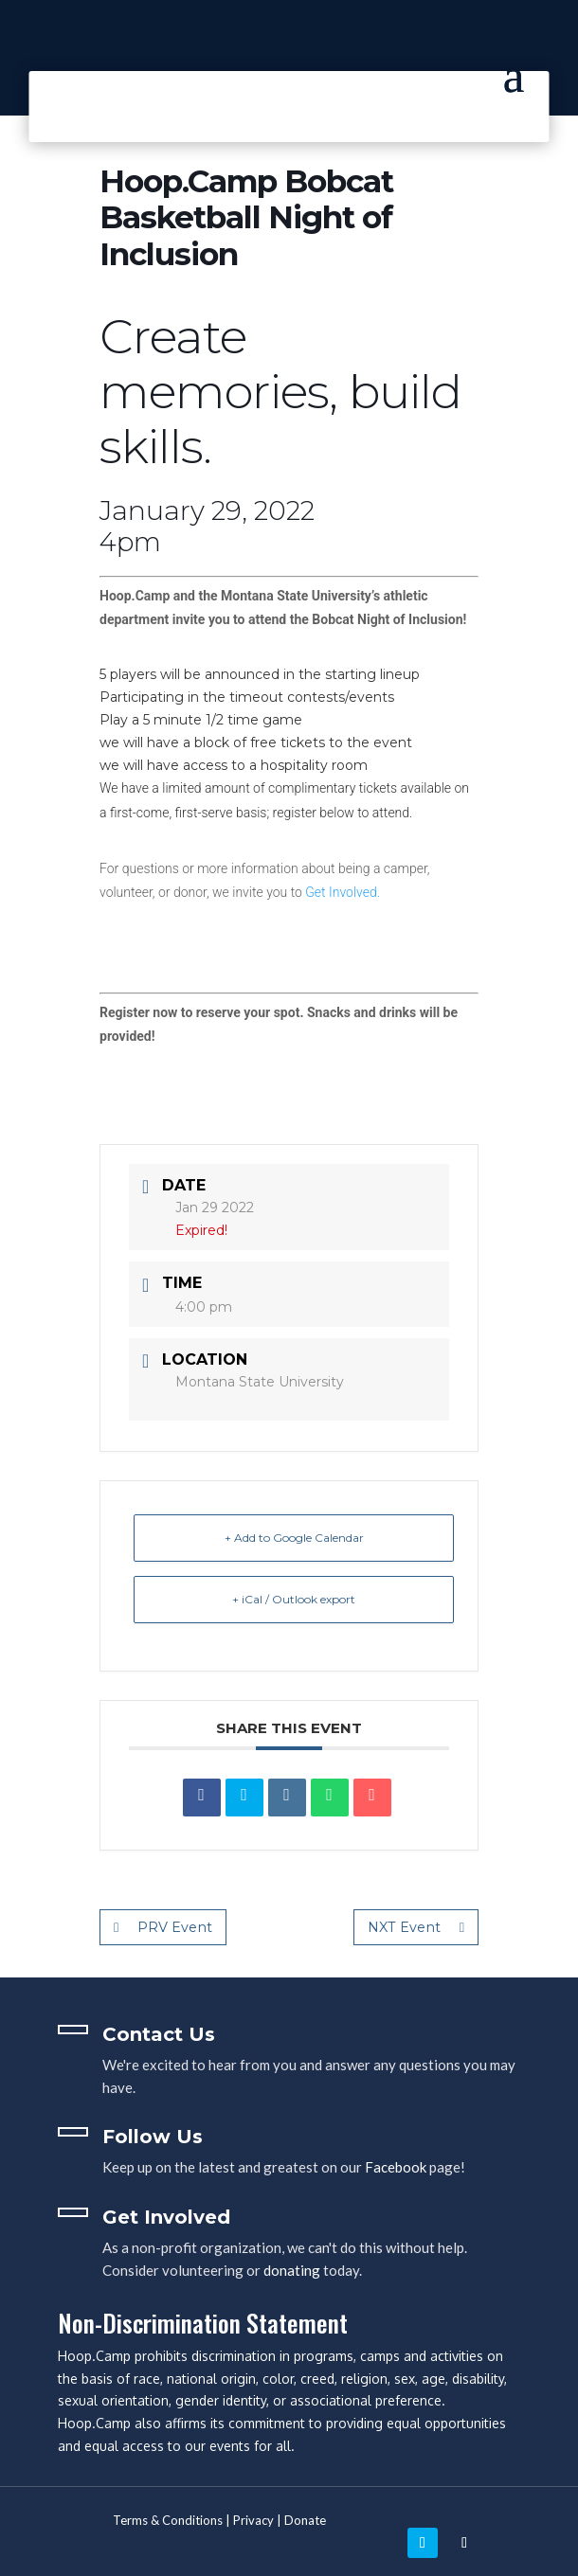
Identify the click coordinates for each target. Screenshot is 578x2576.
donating (291, 2270)
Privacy (253, 2520)
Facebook (395, 2166)
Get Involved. (342, 892)
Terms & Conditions (168, 2520)
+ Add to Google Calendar (294, 1537)
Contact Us (158, 2034)
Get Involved (166, 2217)
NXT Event (417, 1927)
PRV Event (162, 1927)
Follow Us (152, 2136)
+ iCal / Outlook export (293, 1599)
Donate (305, 2520)
